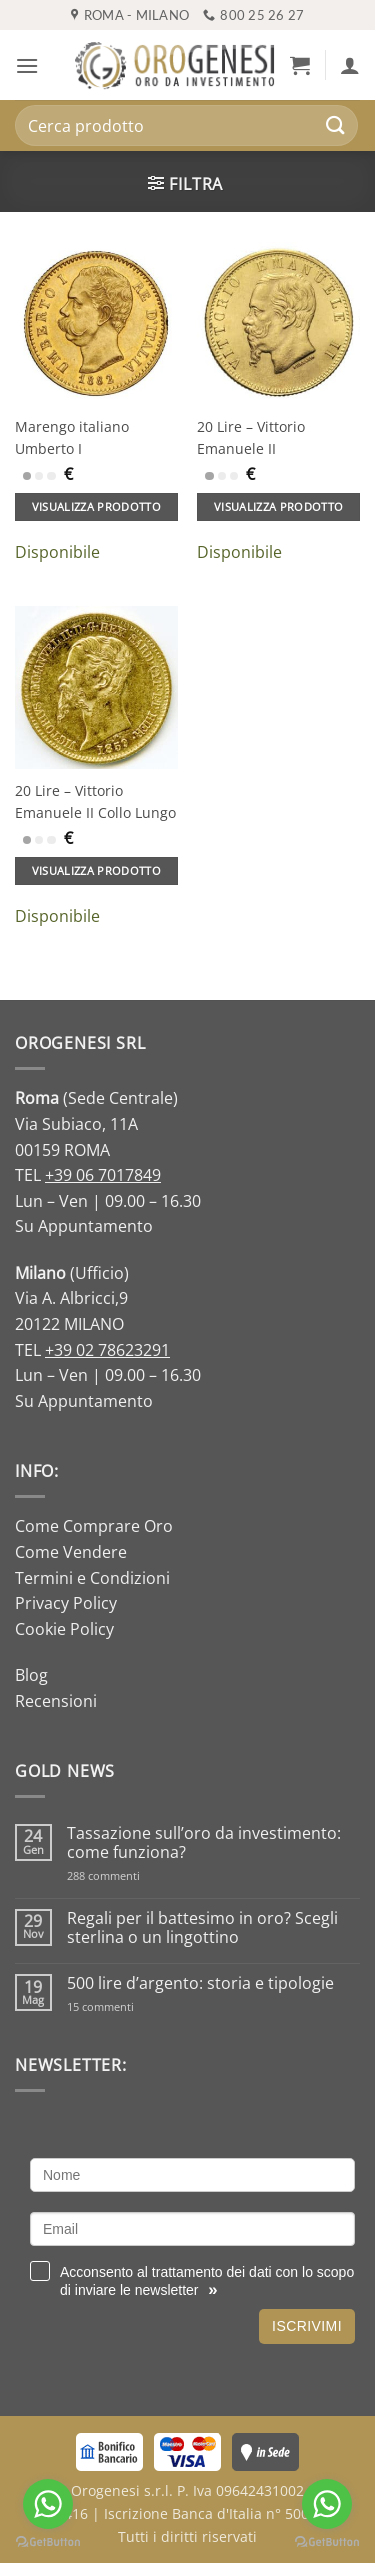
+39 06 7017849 (103, 1175)
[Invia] (336, 125)
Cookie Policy (64, 1629)
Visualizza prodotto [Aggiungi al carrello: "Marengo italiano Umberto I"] (96, 506)
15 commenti (126, 2006)
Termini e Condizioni (92, 1578)
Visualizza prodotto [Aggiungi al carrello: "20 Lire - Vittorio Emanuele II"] (278, 506)
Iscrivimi (307, 2326)
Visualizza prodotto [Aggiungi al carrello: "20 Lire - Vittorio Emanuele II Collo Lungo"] (96, 870)
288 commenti (138, 1875)
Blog (31, 1675)
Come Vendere (71, 1552)
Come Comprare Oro (94, 1526)
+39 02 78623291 (107, 1350)
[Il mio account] (350, 65)
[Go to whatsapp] (327, 2504)
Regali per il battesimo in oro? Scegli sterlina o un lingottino (202, 1928)
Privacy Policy (66, 1603)
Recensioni (56, 1701)
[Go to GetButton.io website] (327, 2542)
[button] (27, 65)
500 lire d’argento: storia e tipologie (200, 1983)
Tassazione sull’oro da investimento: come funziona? (204, 1843)
